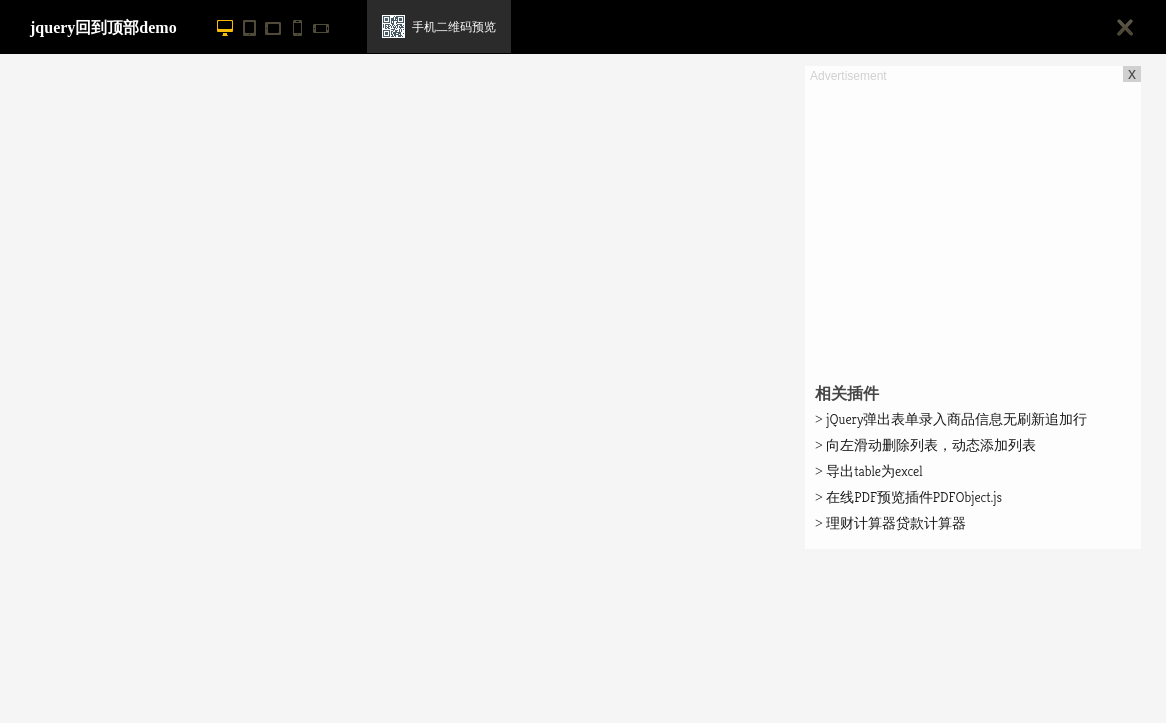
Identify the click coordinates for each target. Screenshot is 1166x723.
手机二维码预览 (454, 27)
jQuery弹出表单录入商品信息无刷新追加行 (951, 419)
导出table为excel (869, 471)
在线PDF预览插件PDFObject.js (908, 497)
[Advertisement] (973, 226)
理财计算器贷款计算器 (890, 523)
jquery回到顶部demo (103, 27)
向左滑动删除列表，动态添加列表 (925, 445)
